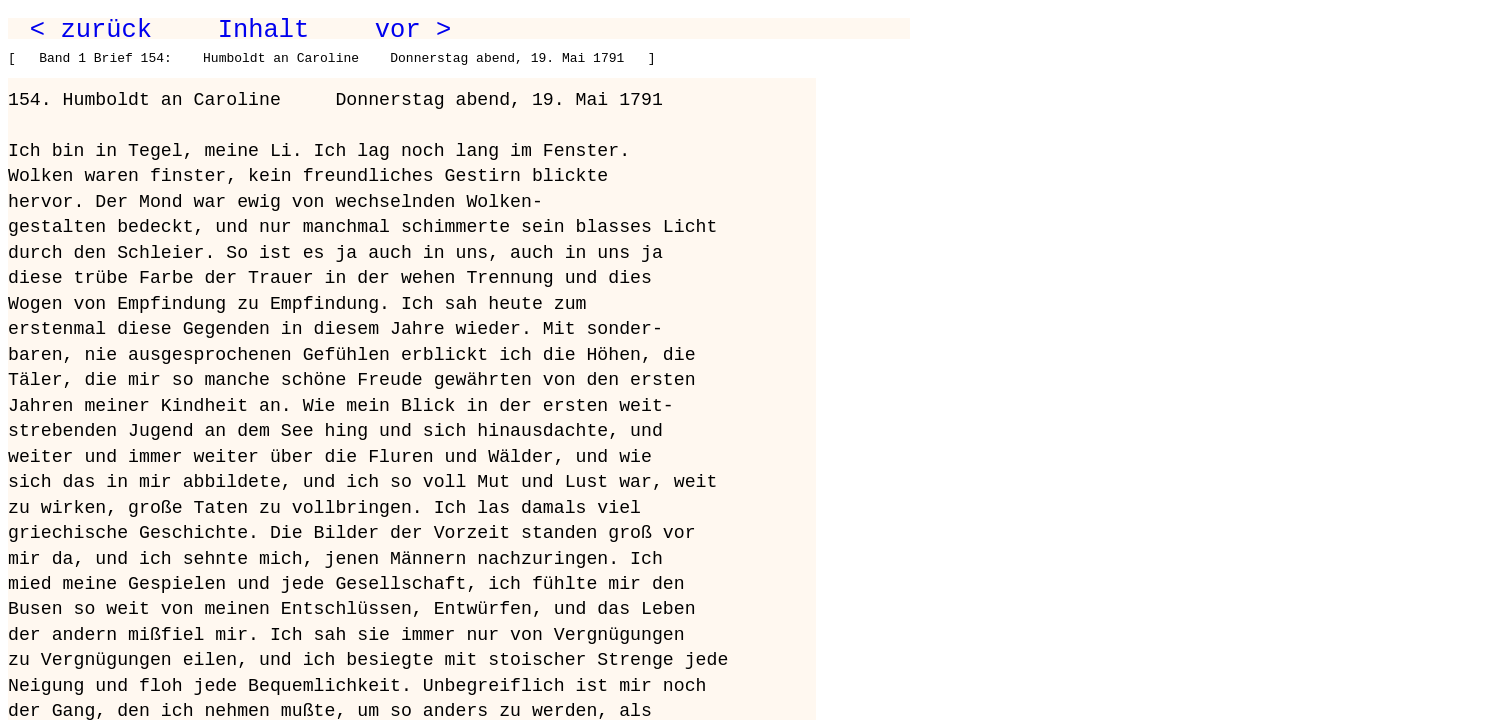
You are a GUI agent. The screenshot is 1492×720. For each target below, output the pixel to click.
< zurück (91, 30)
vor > (413, 30)
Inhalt (264, 30)
